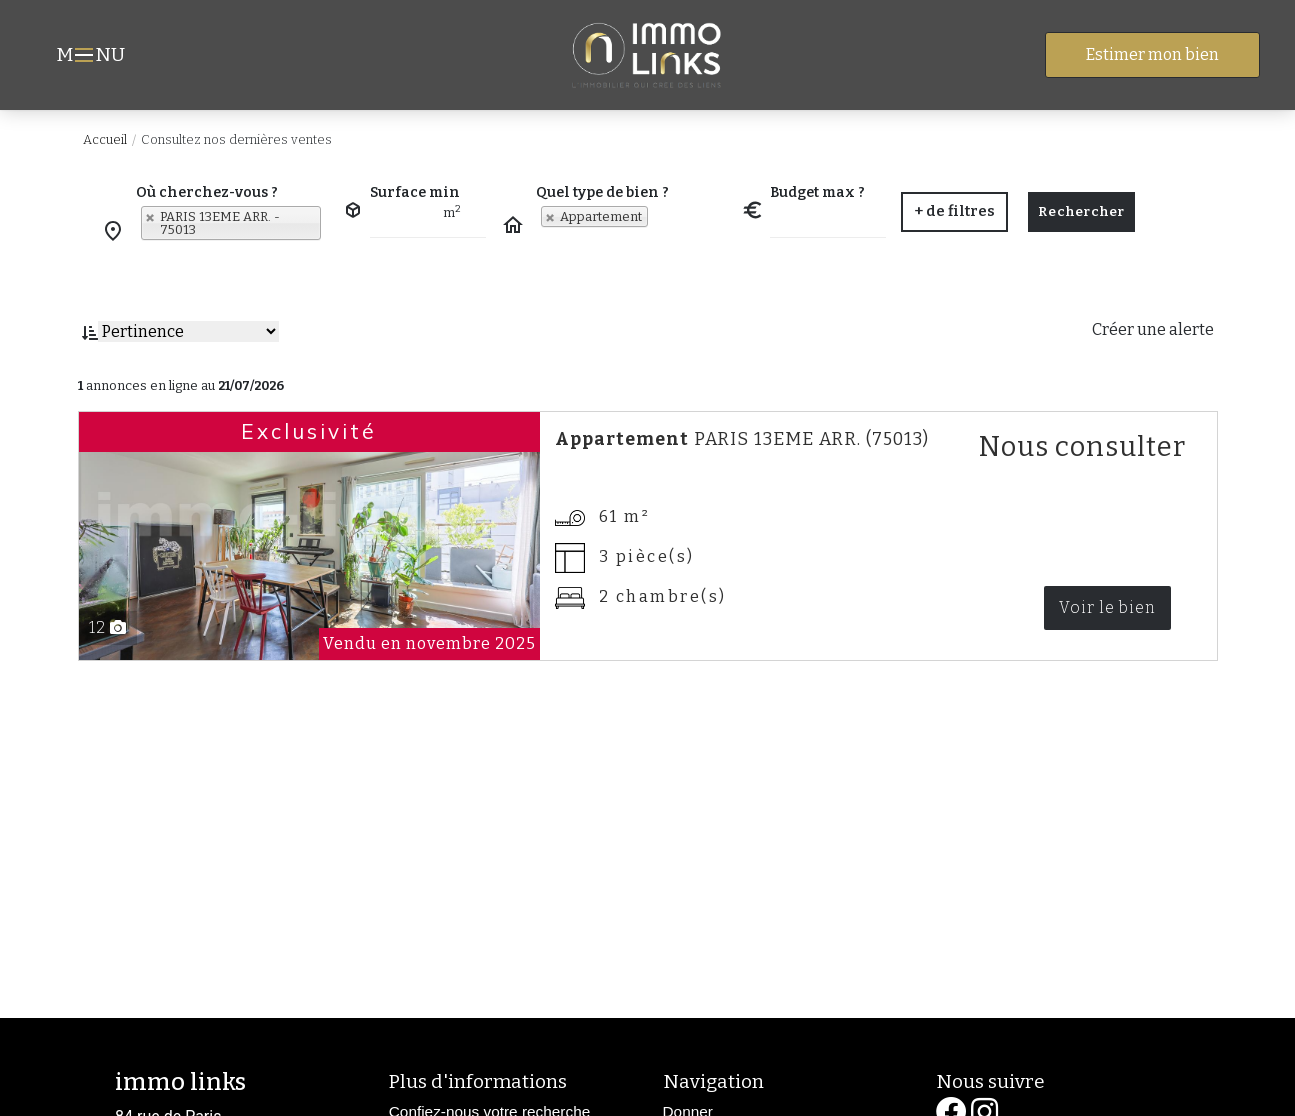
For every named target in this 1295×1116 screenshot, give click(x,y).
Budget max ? (817, 192)
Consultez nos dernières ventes (236, 139)
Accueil (105, 139)
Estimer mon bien (1152, 54)
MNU (93, 57)
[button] (954, 212)
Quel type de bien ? (602, 192)
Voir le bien (1107, 607)
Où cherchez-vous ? (207, 192)
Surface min (415, 192)
